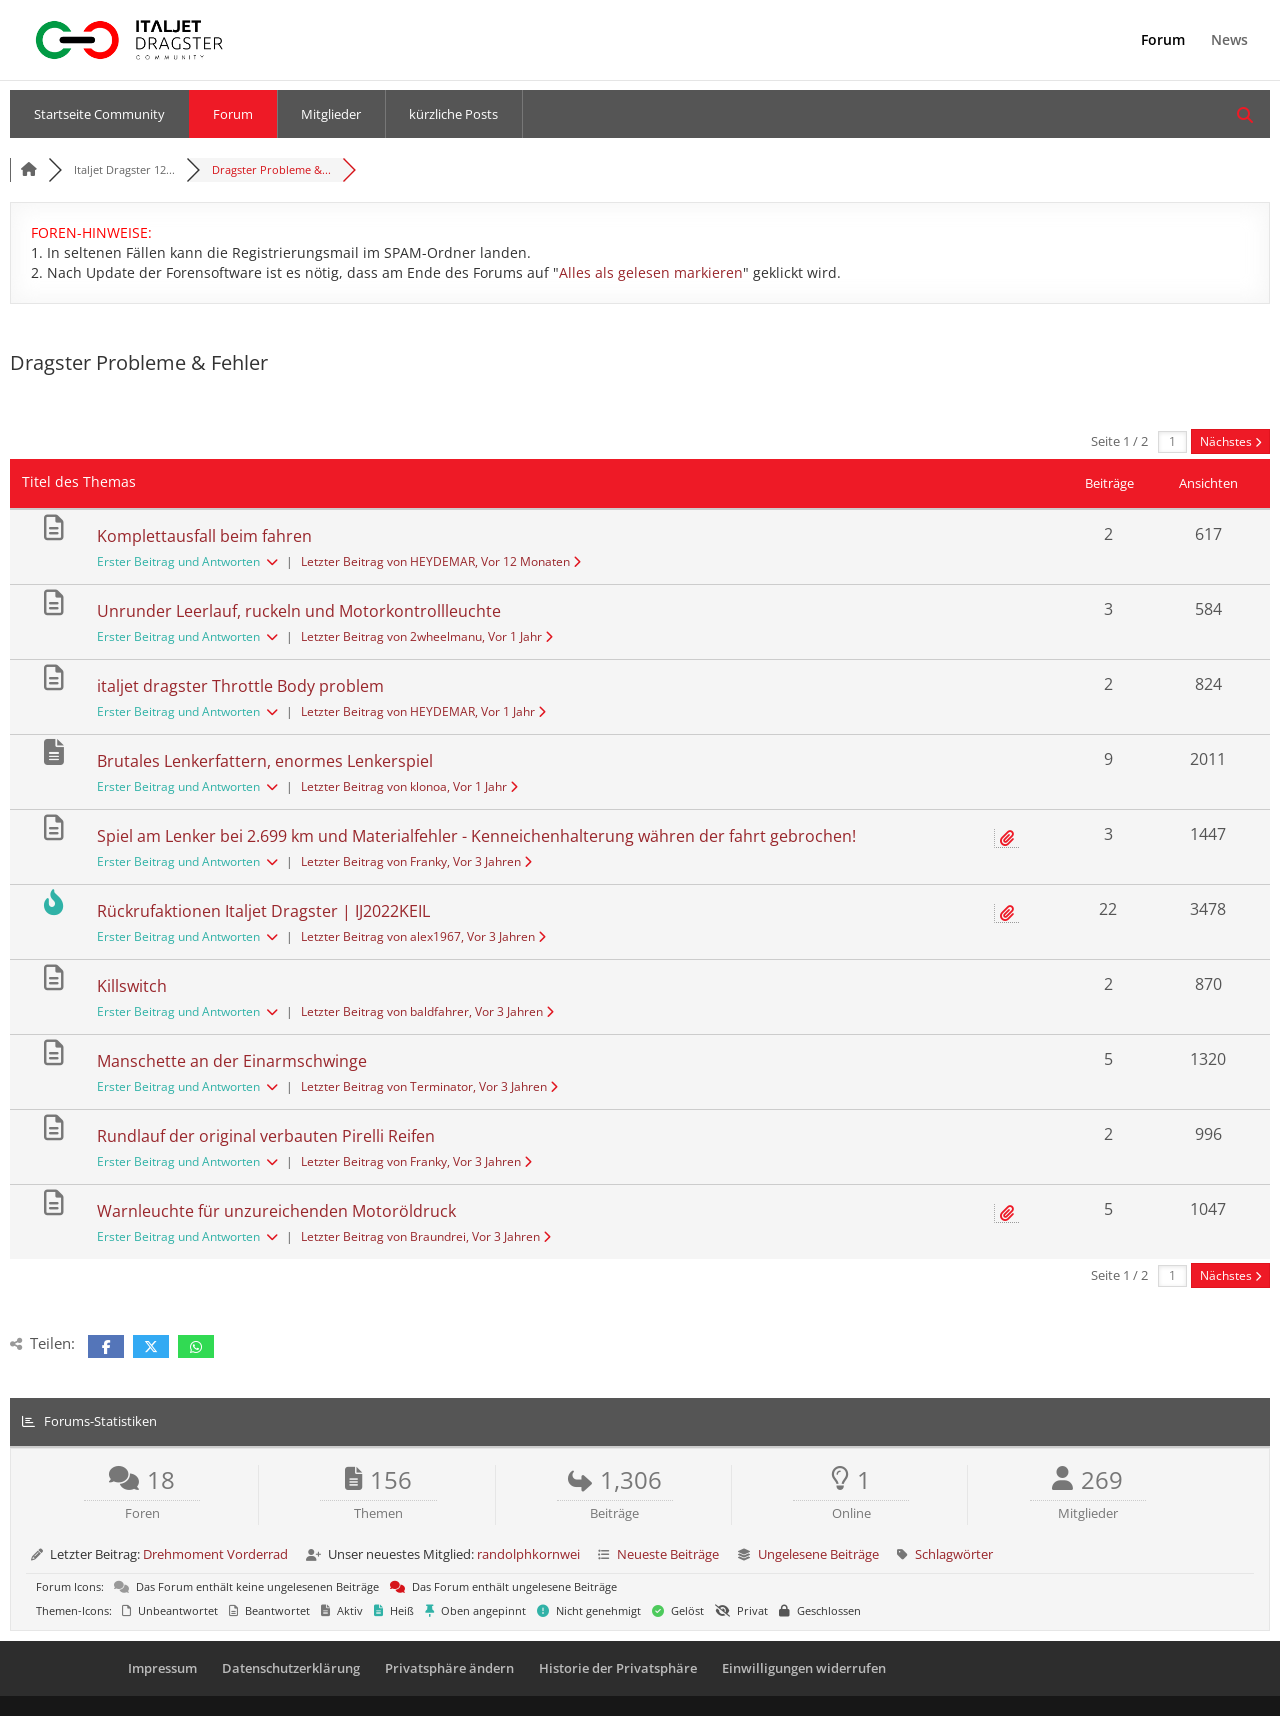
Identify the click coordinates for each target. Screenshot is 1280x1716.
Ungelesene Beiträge (818, 1554)
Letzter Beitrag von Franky (416, 861)
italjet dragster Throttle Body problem (240, 686)
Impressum (162, 1668)
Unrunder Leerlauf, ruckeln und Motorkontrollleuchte (299, 611)
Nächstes (1230, 441)
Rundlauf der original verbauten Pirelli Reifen (266, 1136)
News (1229, 41)
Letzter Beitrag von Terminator (429, 1086)
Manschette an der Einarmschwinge (232, 1061)
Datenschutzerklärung (291, 1668)
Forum (1163, 41)
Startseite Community (99, 114)
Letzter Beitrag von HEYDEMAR (441, 561)
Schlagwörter (954, 1554)
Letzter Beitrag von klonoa (409, 786)
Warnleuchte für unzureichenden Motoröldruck (276, 1211)
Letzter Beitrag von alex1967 (423, 936)
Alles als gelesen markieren (651, 272)
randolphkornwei (528, 1554)
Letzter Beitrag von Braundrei (426, 1236)
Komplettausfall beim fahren (204, 536)
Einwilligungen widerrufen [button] (804, 1668)
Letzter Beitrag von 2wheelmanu (427, 636)
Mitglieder (331, 114)
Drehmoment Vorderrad (215, 1554)
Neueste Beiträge (668, 1554)
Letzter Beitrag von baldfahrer (427, 1011)
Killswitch (132, 986)
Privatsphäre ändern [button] (449, 1668)
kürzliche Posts (453, 114)
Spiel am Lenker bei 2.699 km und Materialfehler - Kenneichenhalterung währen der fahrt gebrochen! (476, 836)
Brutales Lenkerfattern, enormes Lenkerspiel (265, 761)
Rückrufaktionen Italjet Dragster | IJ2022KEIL (263, 911)
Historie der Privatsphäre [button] (618, 1668)
